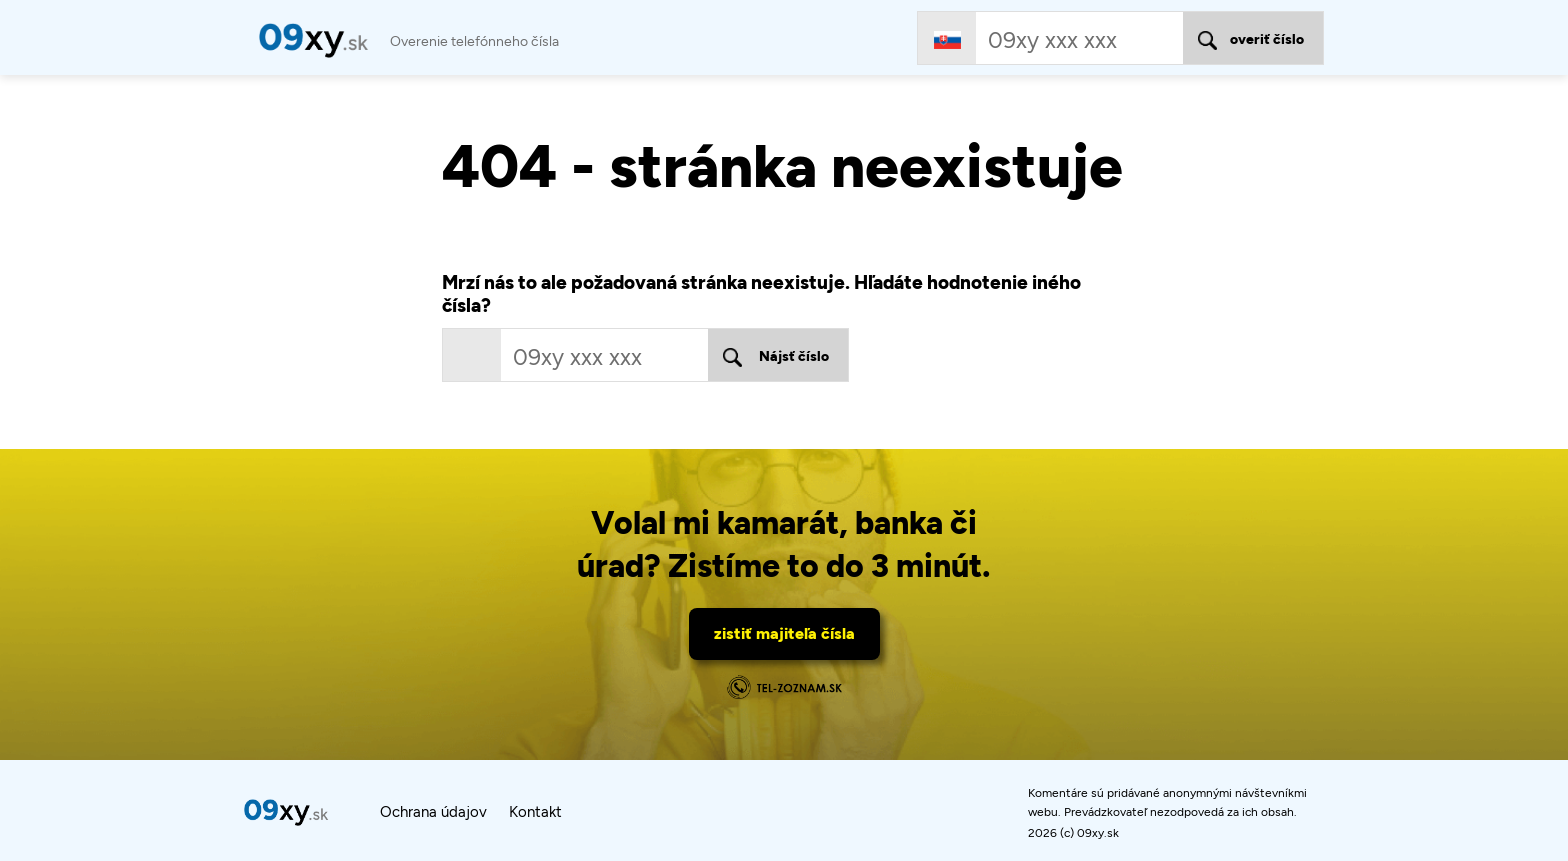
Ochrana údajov (433, 812)
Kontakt (535, 812)
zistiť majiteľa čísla (784, 633)
